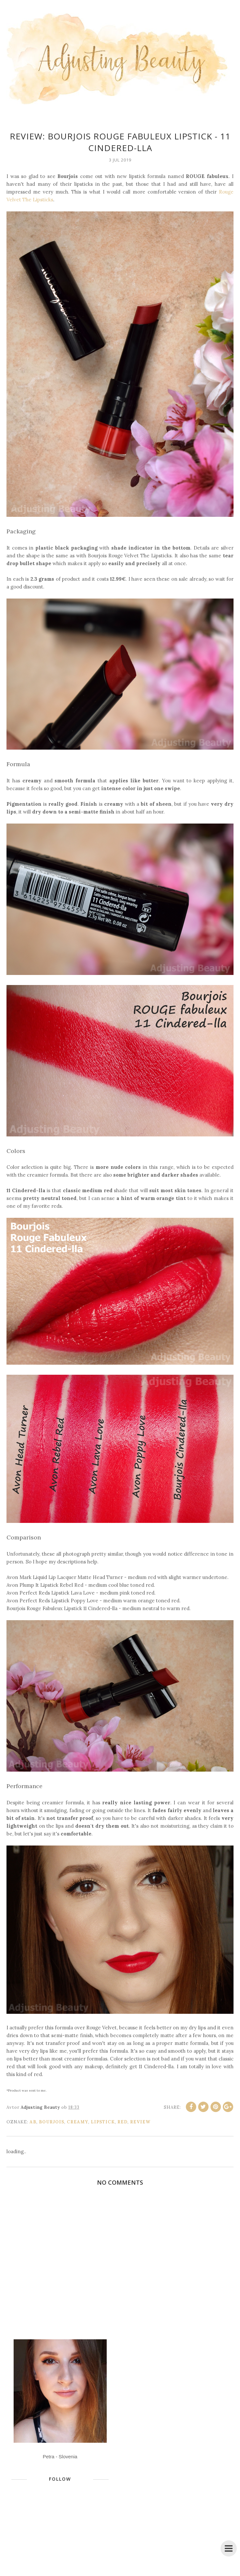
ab (33, 2122)
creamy (77, 2122)
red (122, 2122)
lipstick (103, 2122)
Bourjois (51, 2122)
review (140, 2122)
